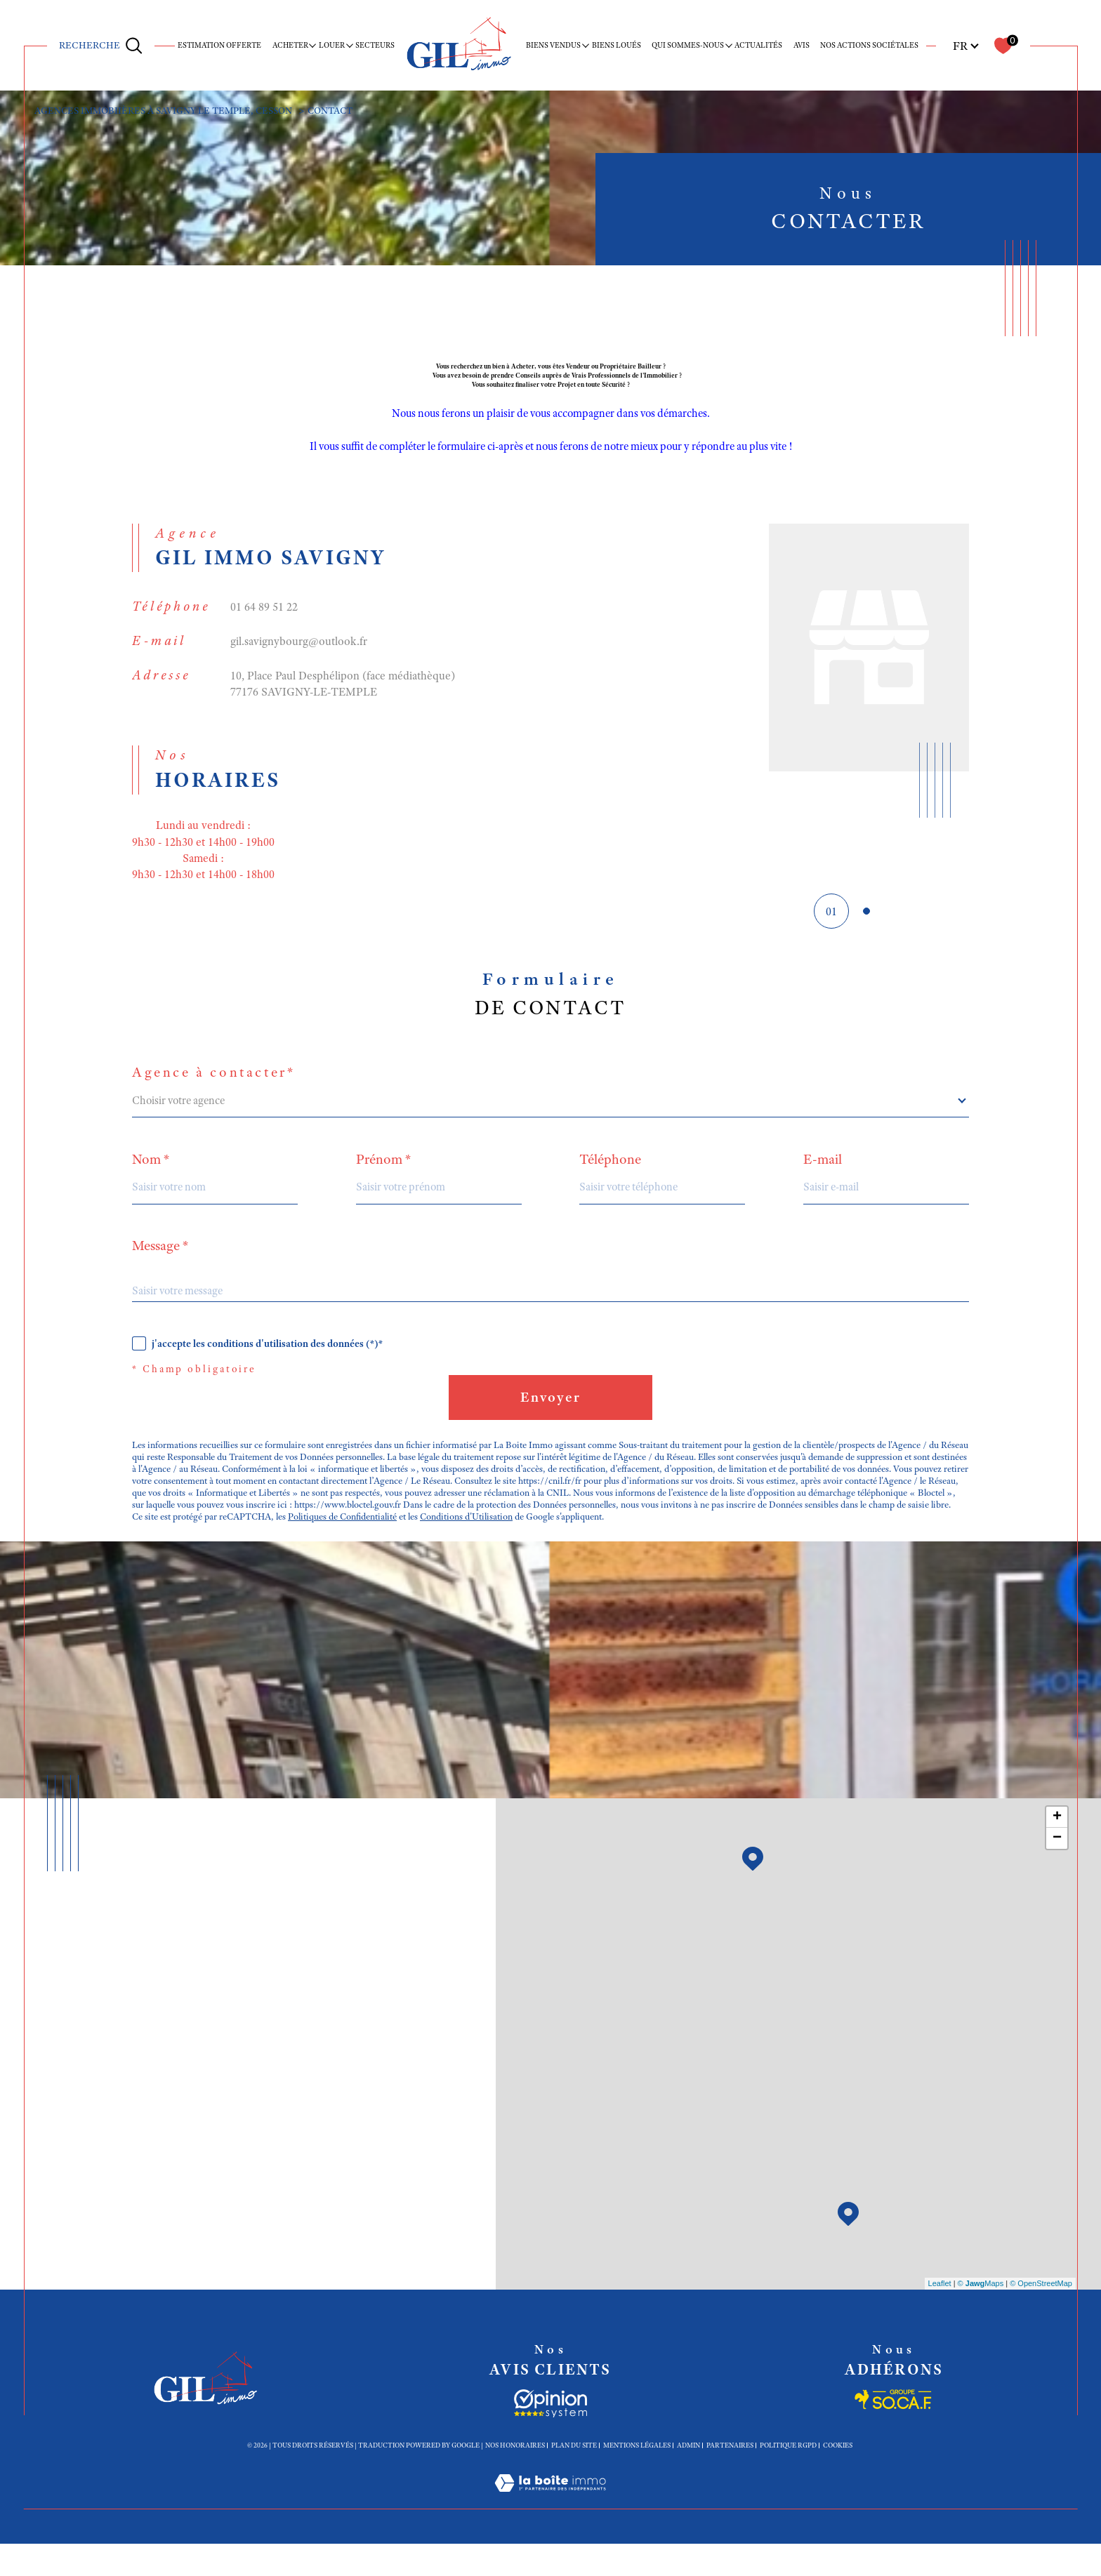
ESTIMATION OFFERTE (219, 45)
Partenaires (729, 2478)
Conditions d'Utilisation (476, 1547)
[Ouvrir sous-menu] (313, 44)
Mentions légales (637, 2478)
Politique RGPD (788, 2478)
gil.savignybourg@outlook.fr (299, 649)
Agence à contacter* (214, 1089)
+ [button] (1057, 1849)
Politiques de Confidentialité (347, 1547)
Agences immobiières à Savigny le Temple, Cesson (170, 111)
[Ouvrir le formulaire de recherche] (101, 45)
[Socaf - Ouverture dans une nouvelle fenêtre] (550, 2436)
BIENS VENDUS (553, 45)
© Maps (981, 2316)
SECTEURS (375, 45)
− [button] (1057, 1870)
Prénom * (383, 1176)
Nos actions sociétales (869, 45)
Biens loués (616, 45)
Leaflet (939, 2316)
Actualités (758, 45)
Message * (160, 1263)
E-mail (823, 1176)
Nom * (151, 1176)
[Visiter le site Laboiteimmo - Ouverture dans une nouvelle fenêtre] (550, 2532)
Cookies (837, 2478)
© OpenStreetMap (1041, 2316)
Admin (688, 2478)
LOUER (332, 45)
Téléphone (611, 1176)
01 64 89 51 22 (264, 614)
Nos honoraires (515, 2478)
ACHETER (290, 45)
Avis (801, 45)
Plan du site (574, 2478)
